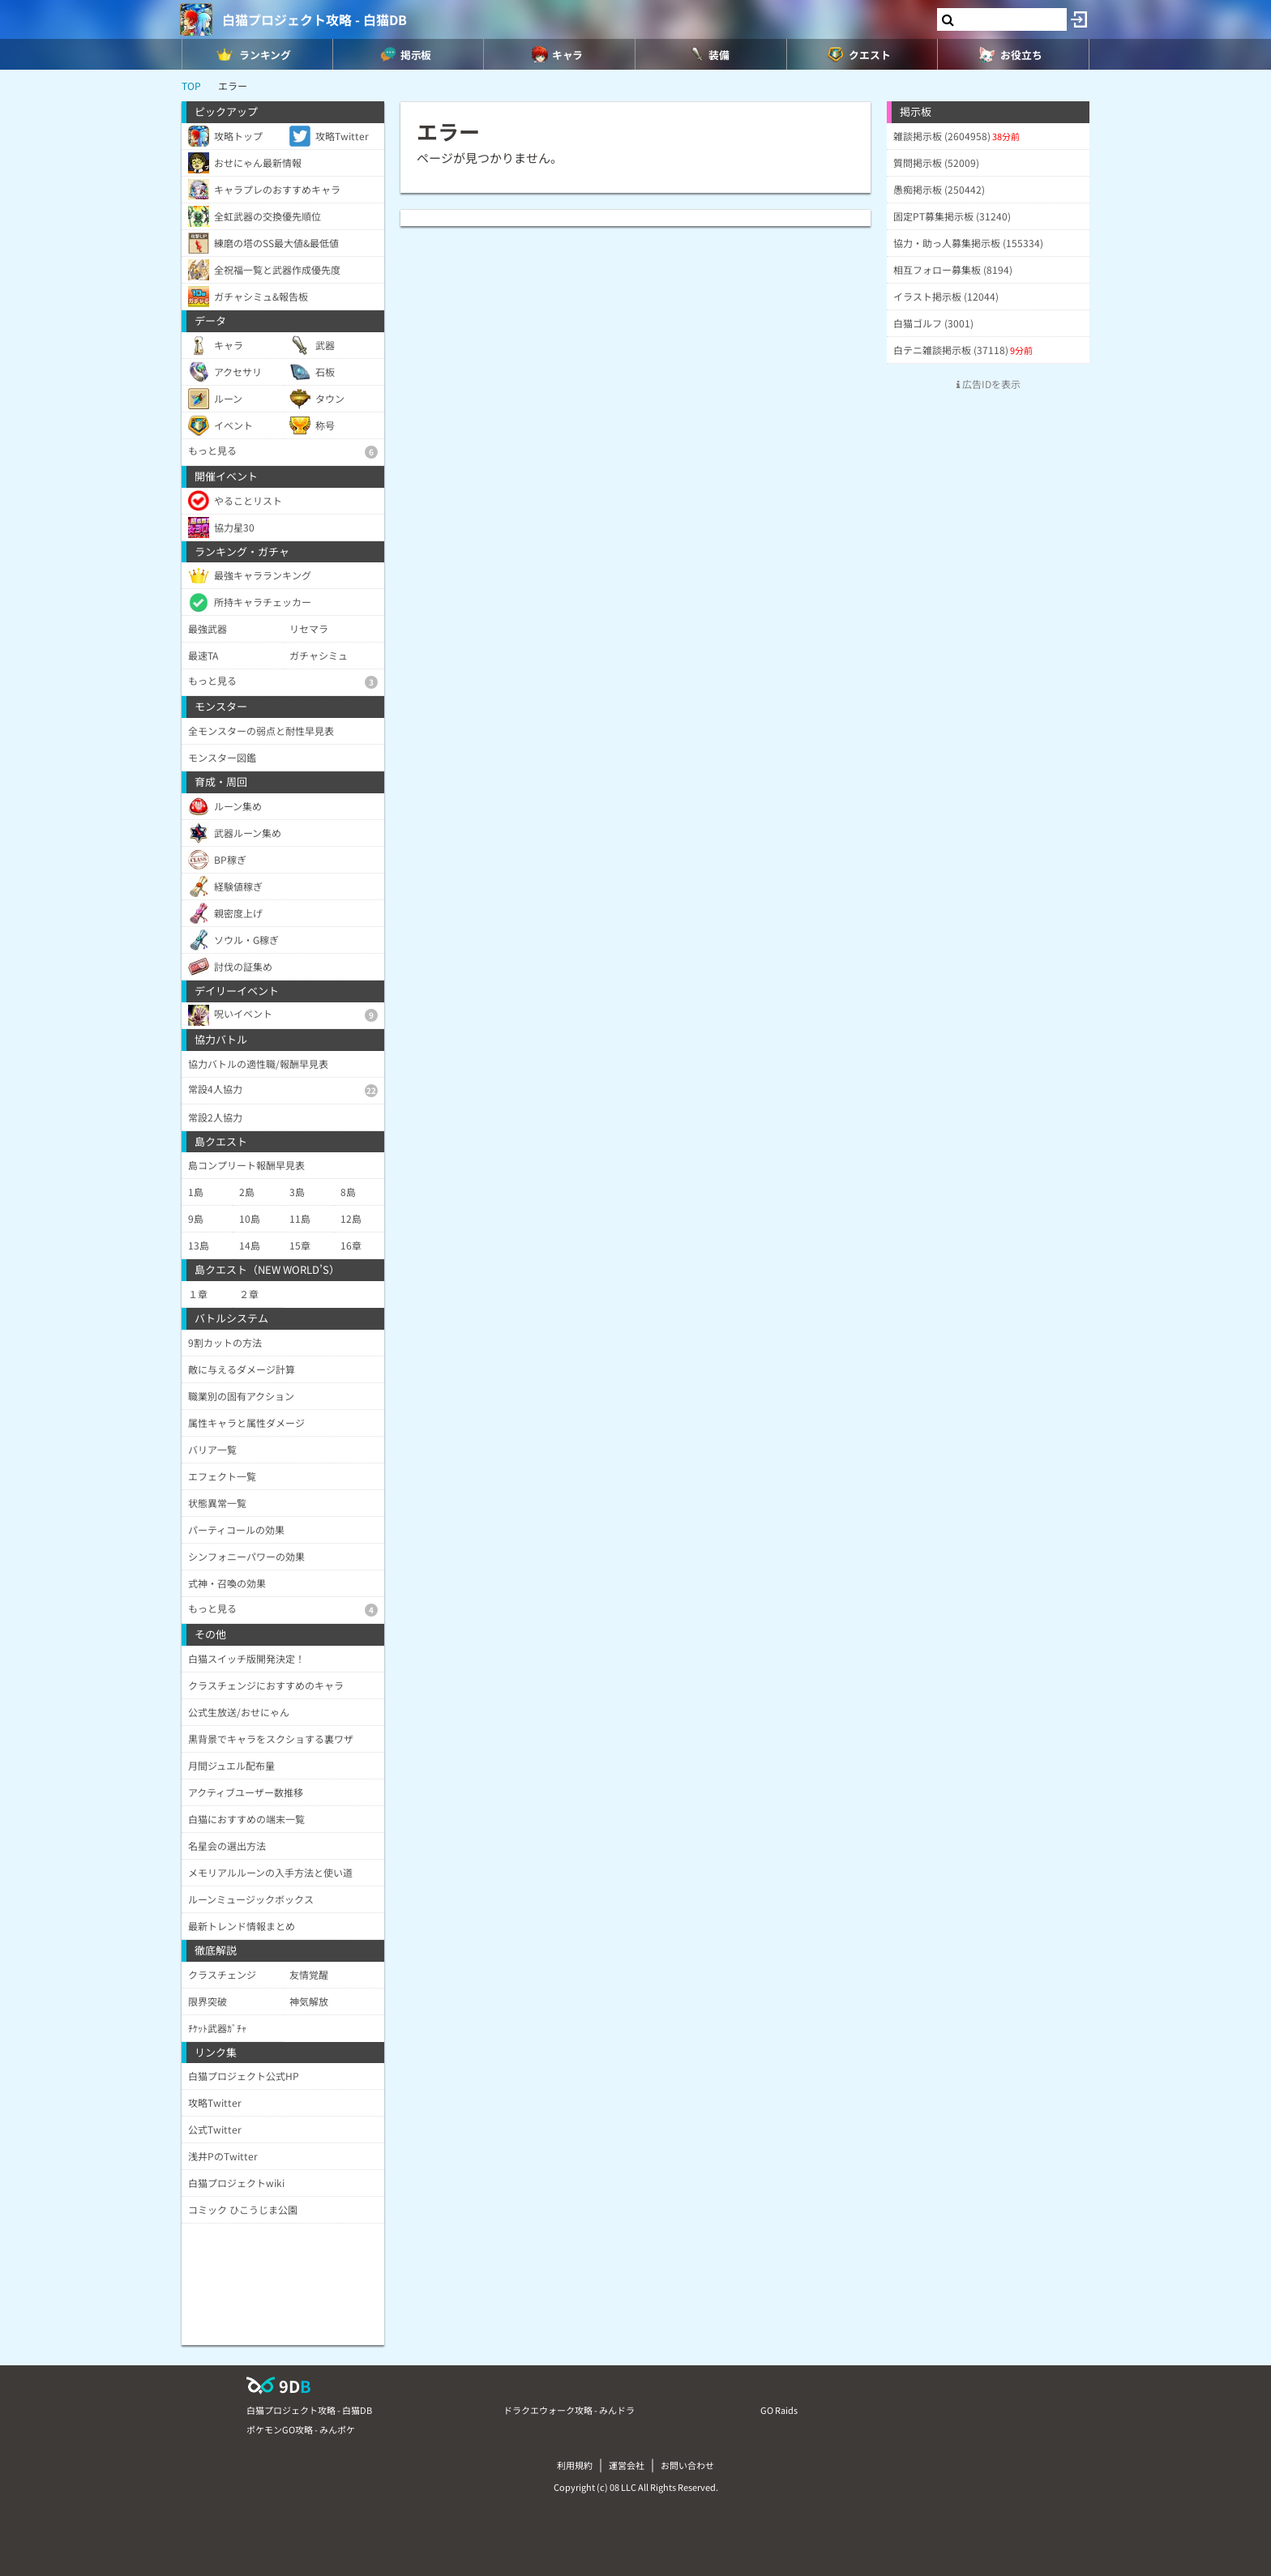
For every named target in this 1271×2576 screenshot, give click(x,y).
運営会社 (626, 2465)
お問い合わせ (687, 2465)
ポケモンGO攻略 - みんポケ (300, 2429)
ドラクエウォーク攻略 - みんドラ (569, 2409)
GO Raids (779, 2409)
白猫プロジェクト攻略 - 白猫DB (314, 19)
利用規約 (575, 2465)
